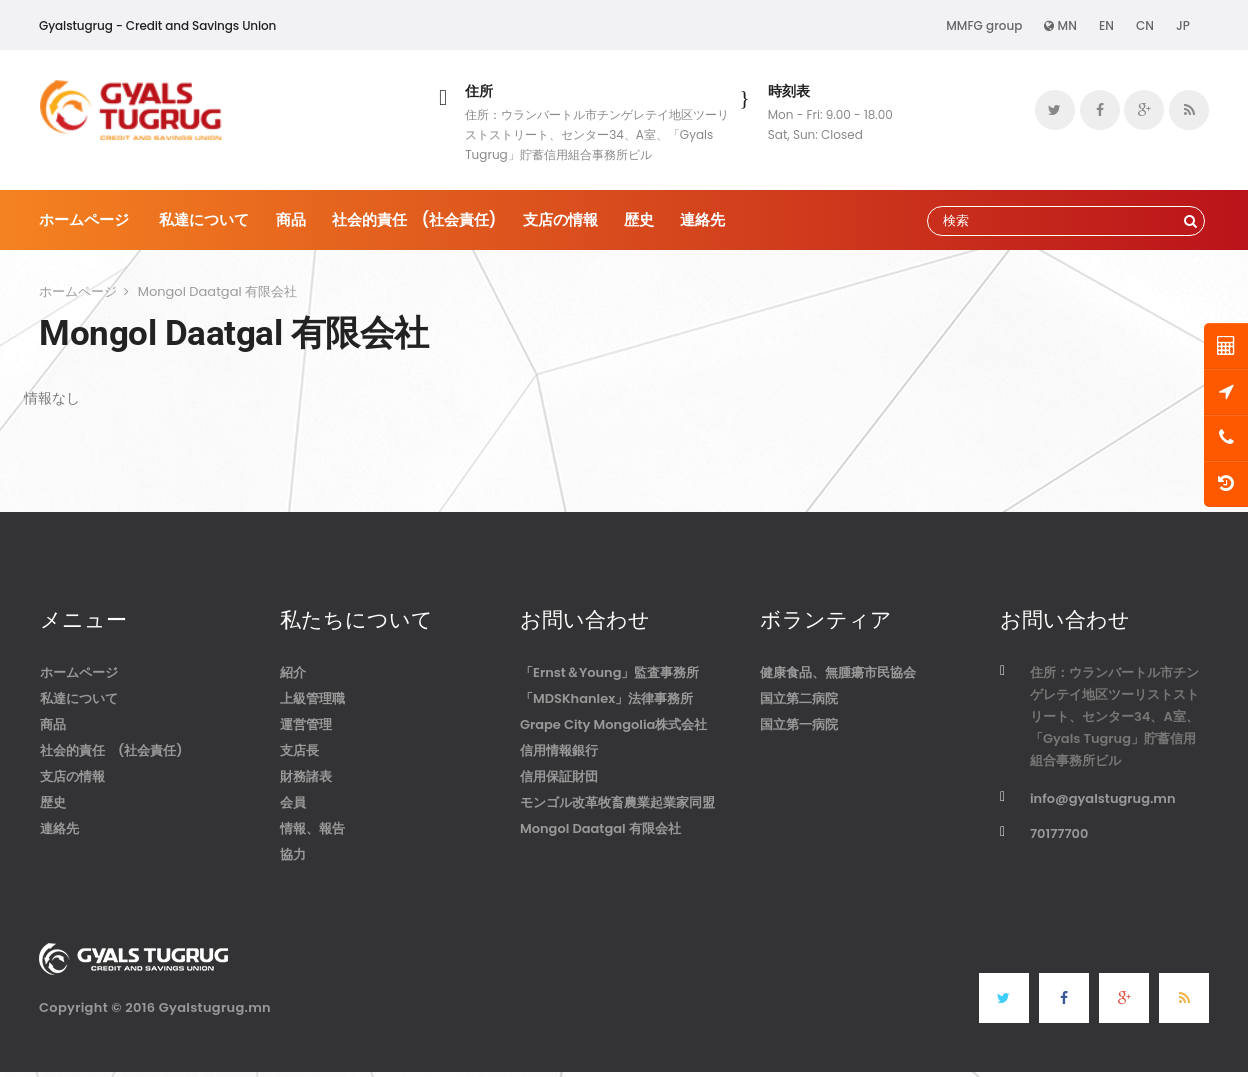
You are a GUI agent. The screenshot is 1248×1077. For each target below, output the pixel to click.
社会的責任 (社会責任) (414, 219)
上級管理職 (312, 698)
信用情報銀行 (559, 750)
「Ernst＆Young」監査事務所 (609, 672)
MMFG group (984, 25)
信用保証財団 (559, 776)
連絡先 (702, 219)
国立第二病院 (799, 698)
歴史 (639, 219)
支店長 (299, 750)
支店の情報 (560, 219)
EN (1106, 25)
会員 (293, 802)
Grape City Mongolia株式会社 (613, 724)
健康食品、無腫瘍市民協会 (838, 672)
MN (1060, 25)
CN (1145, 25)
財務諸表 (306, 776)
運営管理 (306, 724)
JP (1183, 25)
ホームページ (84, 219)
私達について (204, 219)
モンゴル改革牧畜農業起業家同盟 (617, 802)
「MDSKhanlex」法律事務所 (606, 698)
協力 (293, 854)
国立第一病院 (799, 724)
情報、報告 (312, 828)
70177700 (1059, 833)
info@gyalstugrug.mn (1103, 798)
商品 (291, 219)
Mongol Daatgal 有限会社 (600, 828)
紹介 (293, 672)
